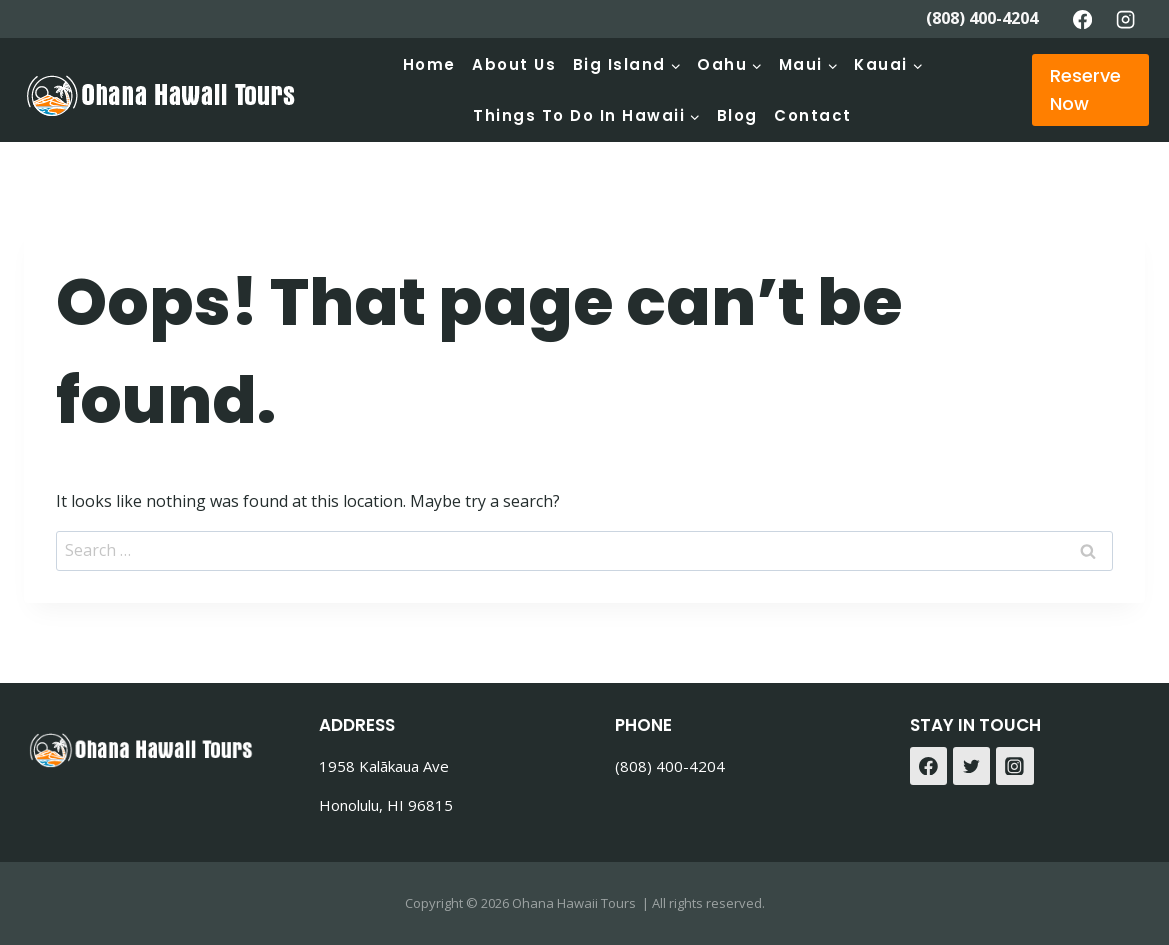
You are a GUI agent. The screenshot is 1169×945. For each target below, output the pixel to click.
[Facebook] (1082, 19)
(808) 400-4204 (982, 18)
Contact (813, 115)
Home (429, 64)
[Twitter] (972, 766)
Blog (737, 115)
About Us (514, 64)
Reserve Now (1085, 90)
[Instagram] (1126, 19)
